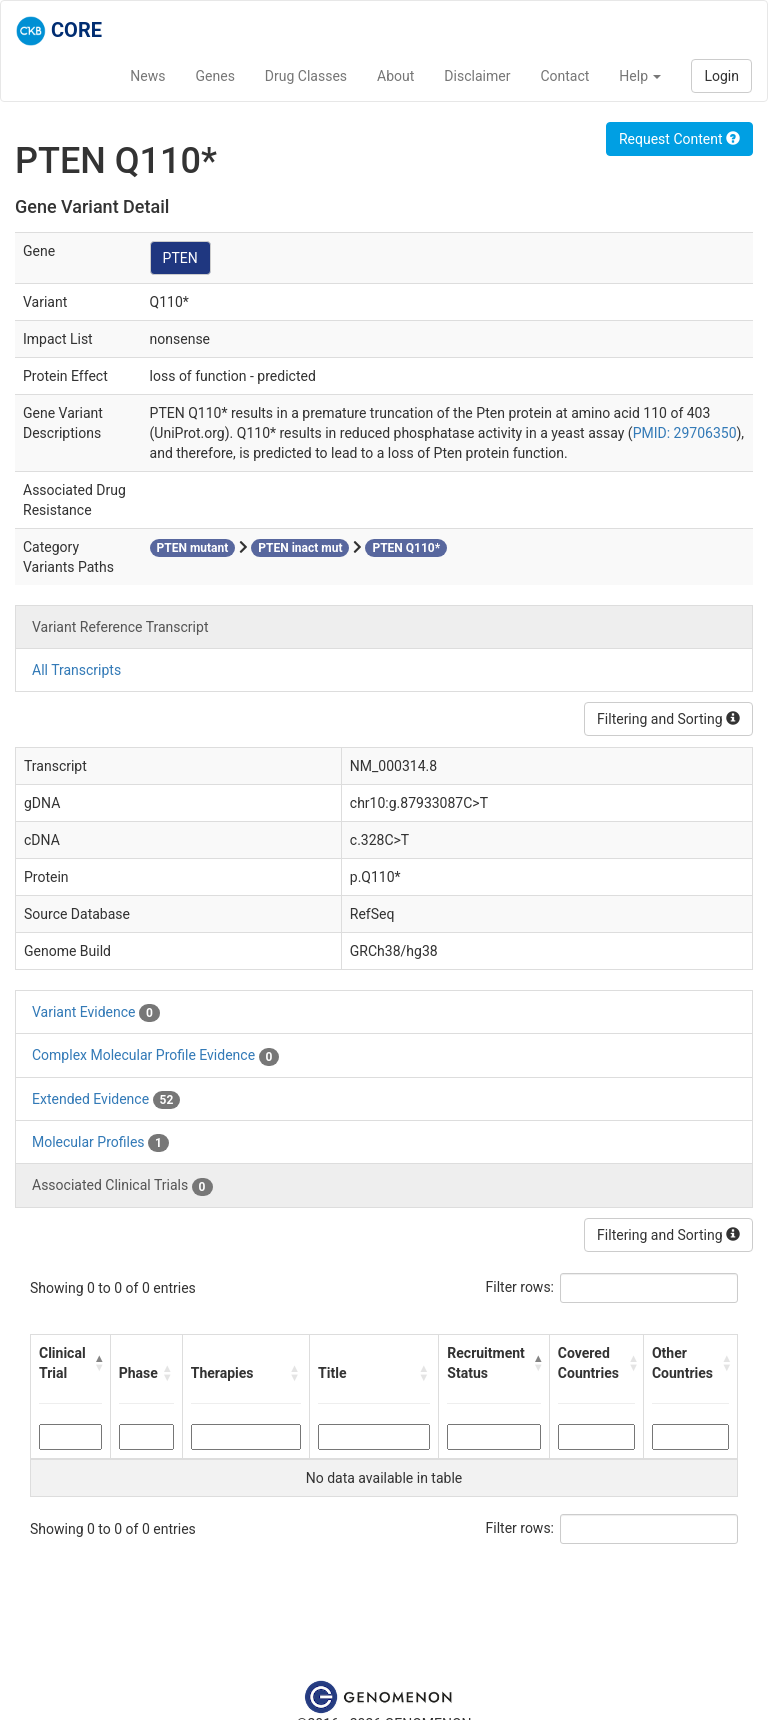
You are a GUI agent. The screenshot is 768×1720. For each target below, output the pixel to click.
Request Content (679, 139)
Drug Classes (306, 76)
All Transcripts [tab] (76, 670)
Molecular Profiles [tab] (100, 1143)
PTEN (180, 258)
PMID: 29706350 (685, 433)
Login (721, 76)
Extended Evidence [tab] (106, 1100)
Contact (564, 76)
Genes (215, 76)
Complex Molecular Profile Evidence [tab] (155, 1056)
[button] (98, 1363)
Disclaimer (477, 76)
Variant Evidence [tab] (96, 1013)
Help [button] (640, 76)
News (147, 76)
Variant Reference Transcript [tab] (120, 627)
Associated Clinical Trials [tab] (122, 1186)
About (395, 76)
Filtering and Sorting (668, 719)
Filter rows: (520, 1287)
